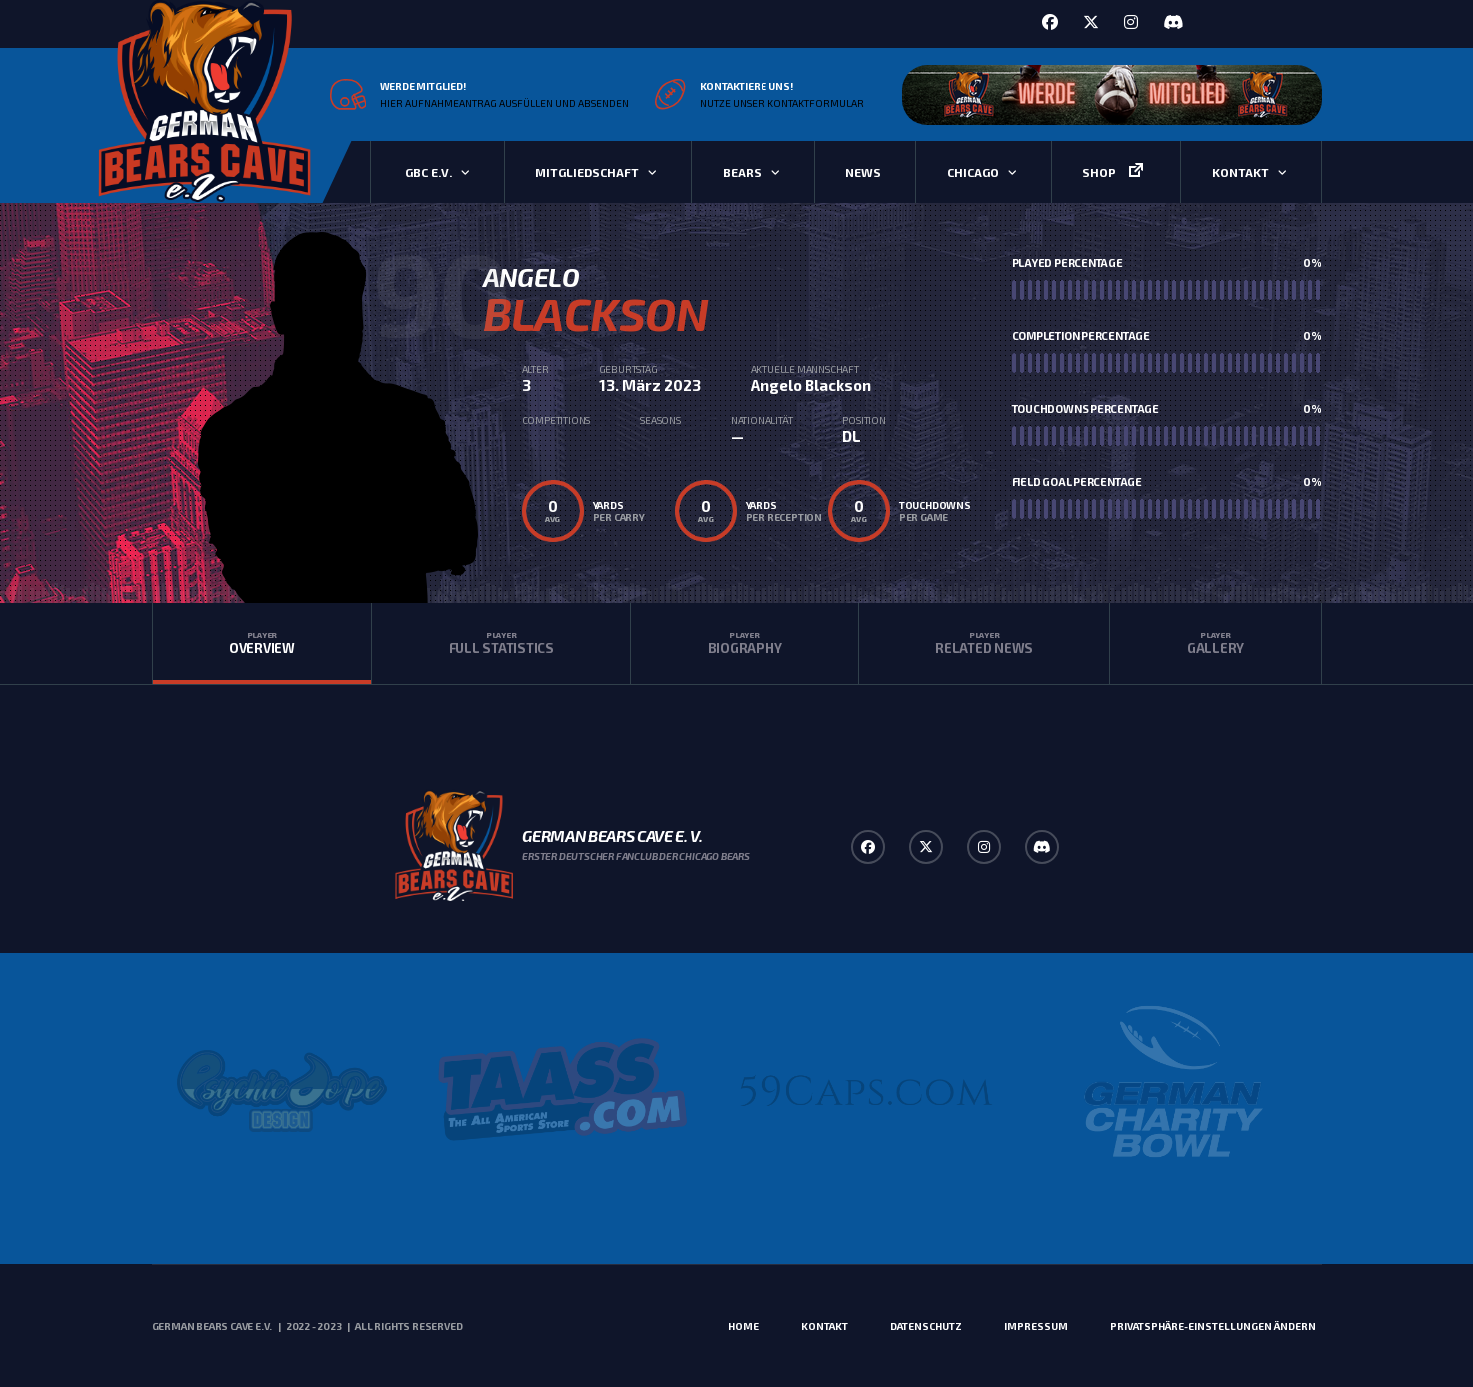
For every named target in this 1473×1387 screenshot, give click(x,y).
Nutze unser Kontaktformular (782, 103)
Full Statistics (501, 643)
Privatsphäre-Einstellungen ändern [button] (1213, 1326)
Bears (742, 172)
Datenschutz (926, 1326)
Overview (262, 643)
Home (743, 1326)
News (863, 172)
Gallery (1215, 643)
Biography (744, 643)
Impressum (1036, 1326)
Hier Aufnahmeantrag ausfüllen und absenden (504, 103)
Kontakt (1240, 172)
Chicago (973, 172)
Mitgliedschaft (587, 172)
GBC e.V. (428, 172)
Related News (984, 643)
